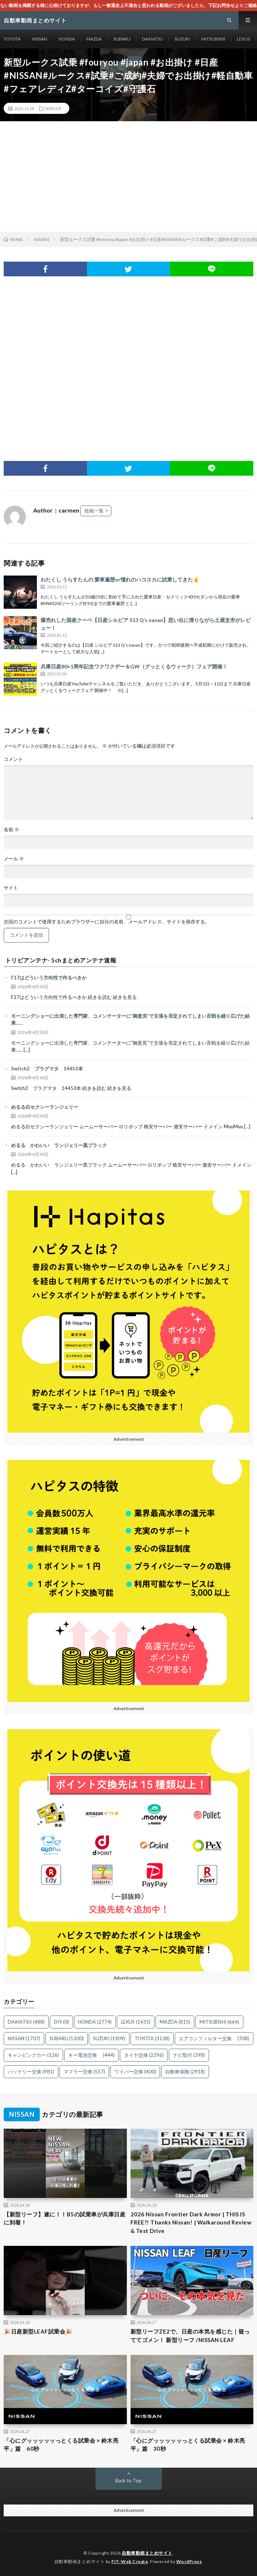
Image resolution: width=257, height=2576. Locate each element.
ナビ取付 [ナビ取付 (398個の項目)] (189, 2055)
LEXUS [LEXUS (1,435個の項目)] (135, 2022)
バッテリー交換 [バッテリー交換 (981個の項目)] (31, 2072)
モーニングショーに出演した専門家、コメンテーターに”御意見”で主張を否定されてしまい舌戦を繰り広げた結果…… (130, 1019)
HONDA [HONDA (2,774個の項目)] (95, 2022)
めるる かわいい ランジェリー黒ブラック (59, 1145)
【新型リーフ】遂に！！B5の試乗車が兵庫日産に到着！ (64, 2218)
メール (14, 858)
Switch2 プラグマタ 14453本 (47, 1069)
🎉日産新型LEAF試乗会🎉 (38, 2331)
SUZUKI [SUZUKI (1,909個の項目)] (109, 2038)
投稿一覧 (94, 511)
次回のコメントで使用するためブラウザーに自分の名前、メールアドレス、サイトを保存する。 (107, 921)
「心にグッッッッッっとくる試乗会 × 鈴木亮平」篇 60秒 (61, 2444)
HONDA (67, 39)
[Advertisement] (128, 176)
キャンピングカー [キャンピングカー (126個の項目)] (33, 2055)
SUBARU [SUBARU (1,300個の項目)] (66, 2038)
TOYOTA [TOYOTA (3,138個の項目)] (152, 2038)
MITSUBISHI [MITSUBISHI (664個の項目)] (219, 2022)
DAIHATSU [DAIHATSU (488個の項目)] (26, 2022)
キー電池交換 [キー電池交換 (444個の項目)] (91, 2055)
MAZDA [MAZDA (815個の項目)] (175, 2022)
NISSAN (39, 39)
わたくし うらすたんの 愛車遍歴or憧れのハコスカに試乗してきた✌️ (120, 579)
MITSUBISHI (213, 39)
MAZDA (94, 39)
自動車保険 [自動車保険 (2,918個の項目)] (185, 2072)
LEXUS (243, 39)
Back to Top (128, 2481)
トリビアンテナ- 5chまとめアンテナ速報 (61, 960)
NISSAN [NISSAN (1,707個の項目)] (24, 2038)
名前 (11, 829)
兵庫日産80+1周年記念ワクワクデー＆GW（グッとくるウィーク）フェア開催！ (134, 666)
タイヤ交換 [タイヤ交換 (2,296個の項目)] (144, 2055)
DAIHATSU (152, 39)
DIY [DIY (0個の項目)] (61, 2022)
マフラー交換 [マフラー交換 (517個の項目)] (84, 2072)
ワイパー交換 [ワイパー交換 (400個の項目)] (135, 2072)
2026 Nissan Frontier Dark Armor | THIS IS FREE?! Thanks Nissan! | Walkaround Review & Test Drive (191, 2222)
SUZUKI (182, 39)
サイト (11, 887)
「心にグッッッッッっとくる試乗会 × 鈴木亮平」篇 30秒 (188, 2444)
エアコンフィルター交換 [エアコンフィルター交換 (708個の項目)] (214, 2038)
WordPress (189, 2561)
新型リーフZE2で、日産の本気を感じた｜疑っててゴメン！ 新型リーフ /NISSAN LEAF (190, 2335)
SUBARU (122, 39)
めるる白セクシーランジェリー (44, 1107)
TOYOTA (12, 39)
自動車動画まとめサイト (147, 2553)
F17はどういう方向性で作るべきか (49, 978)
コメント (13, 759)
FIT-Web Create (129, 2561)
